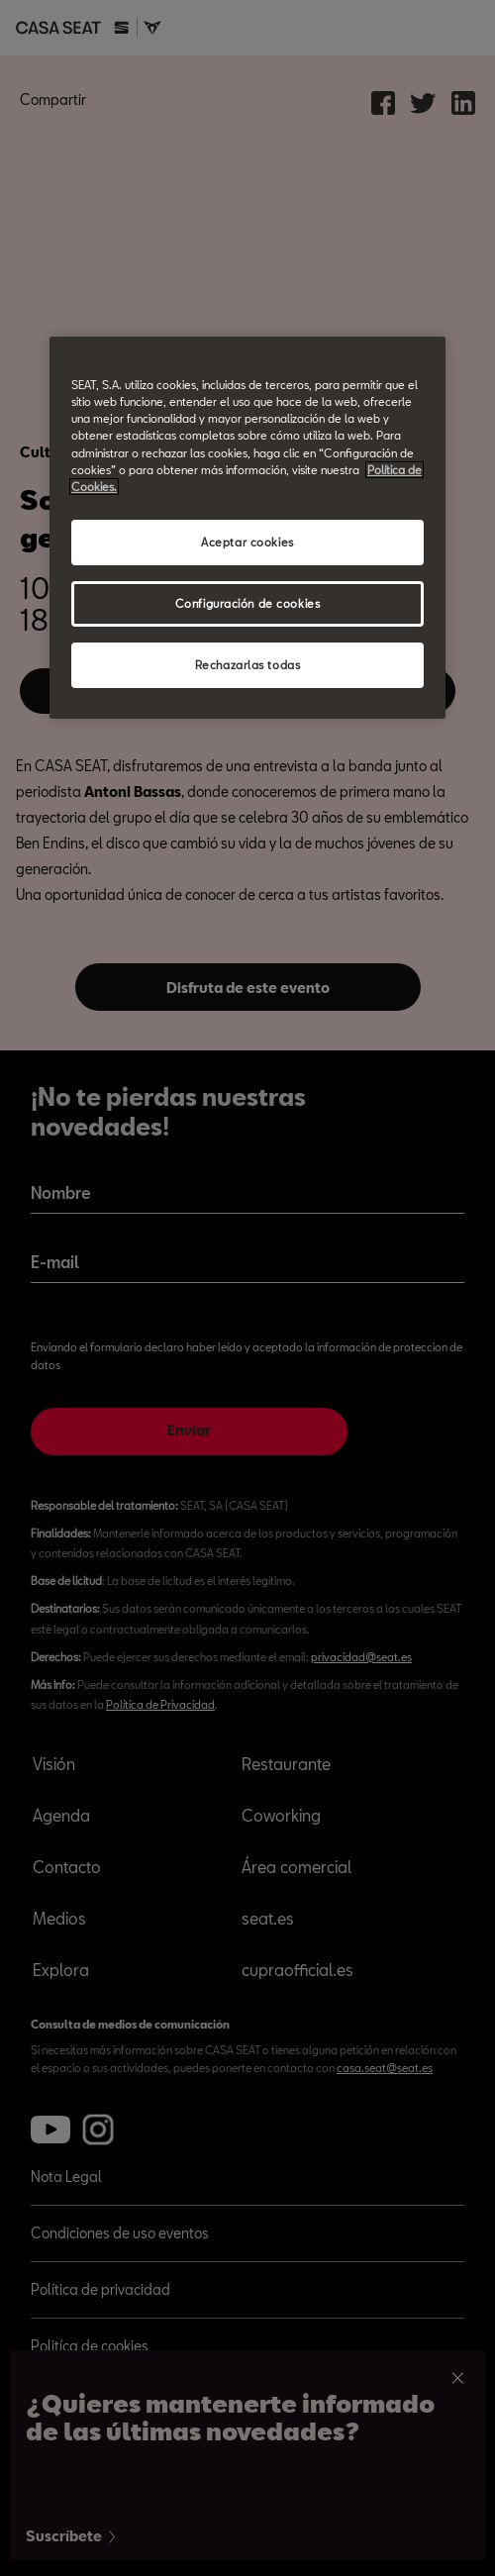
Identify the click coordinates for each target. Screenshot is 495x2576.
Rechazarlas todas (248, 664)
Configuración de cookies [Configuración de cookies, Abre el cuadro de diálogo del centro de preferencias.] (248, 603)
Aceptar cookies (247, 542)
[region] (248, 527)
